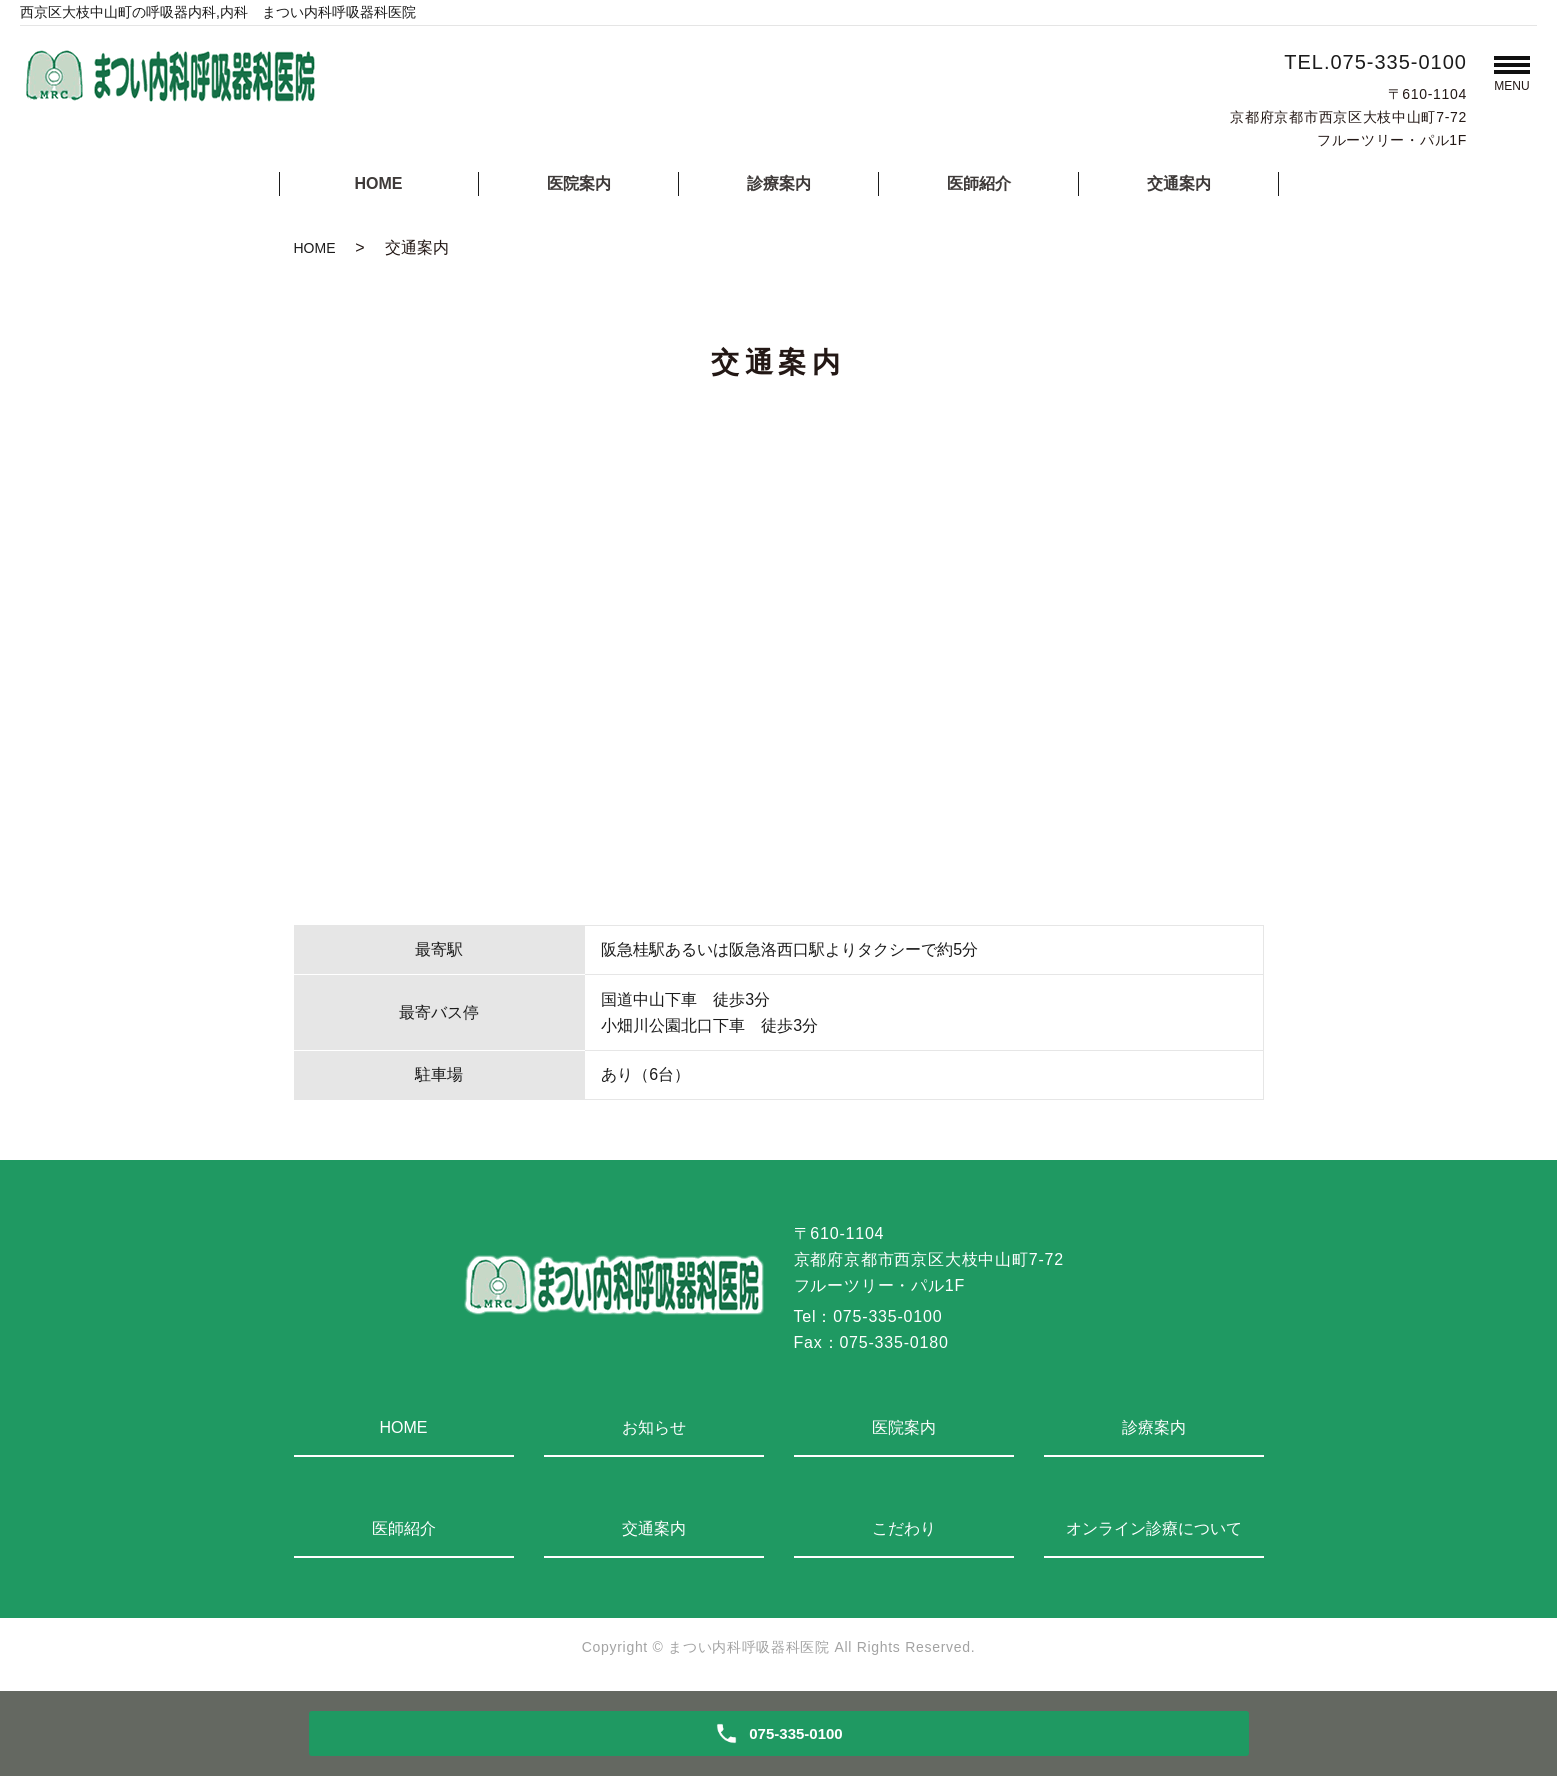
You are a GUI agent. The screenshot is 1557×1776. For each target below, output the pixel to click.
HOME (379, 183)
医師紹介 (979, 183)
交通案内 (1179, 183)
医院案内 (579, 183)
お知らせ (654, 1427)
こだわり (904, 1528)
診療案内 (779, 183)
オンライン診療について (1154, 1528)
